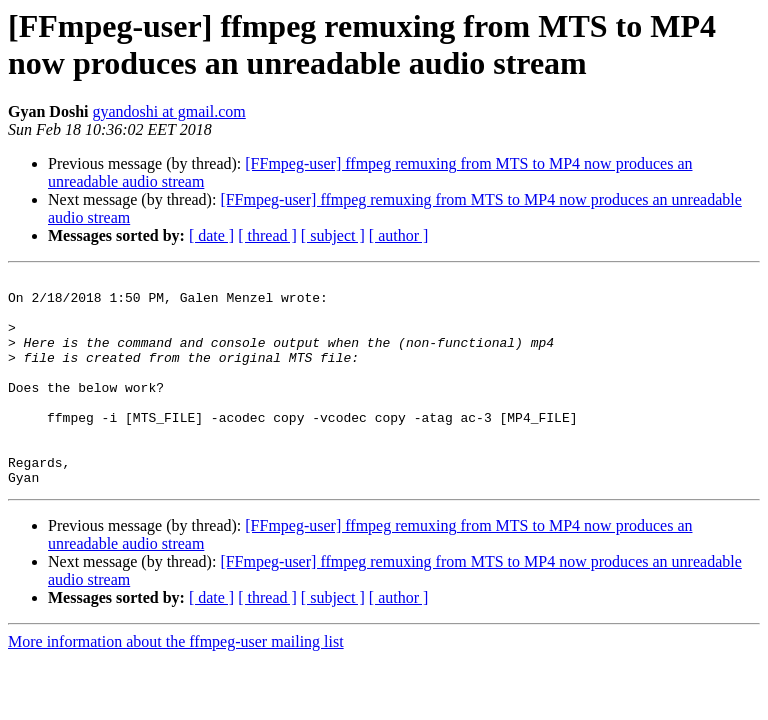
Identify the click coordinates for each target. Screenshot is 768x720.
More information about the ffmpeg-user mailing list (176, 683)
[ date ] (211, 235)
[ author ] (399, 235)
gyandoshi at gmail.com (168, 111)
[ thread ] (267, 235)
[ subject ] (333, 235)
